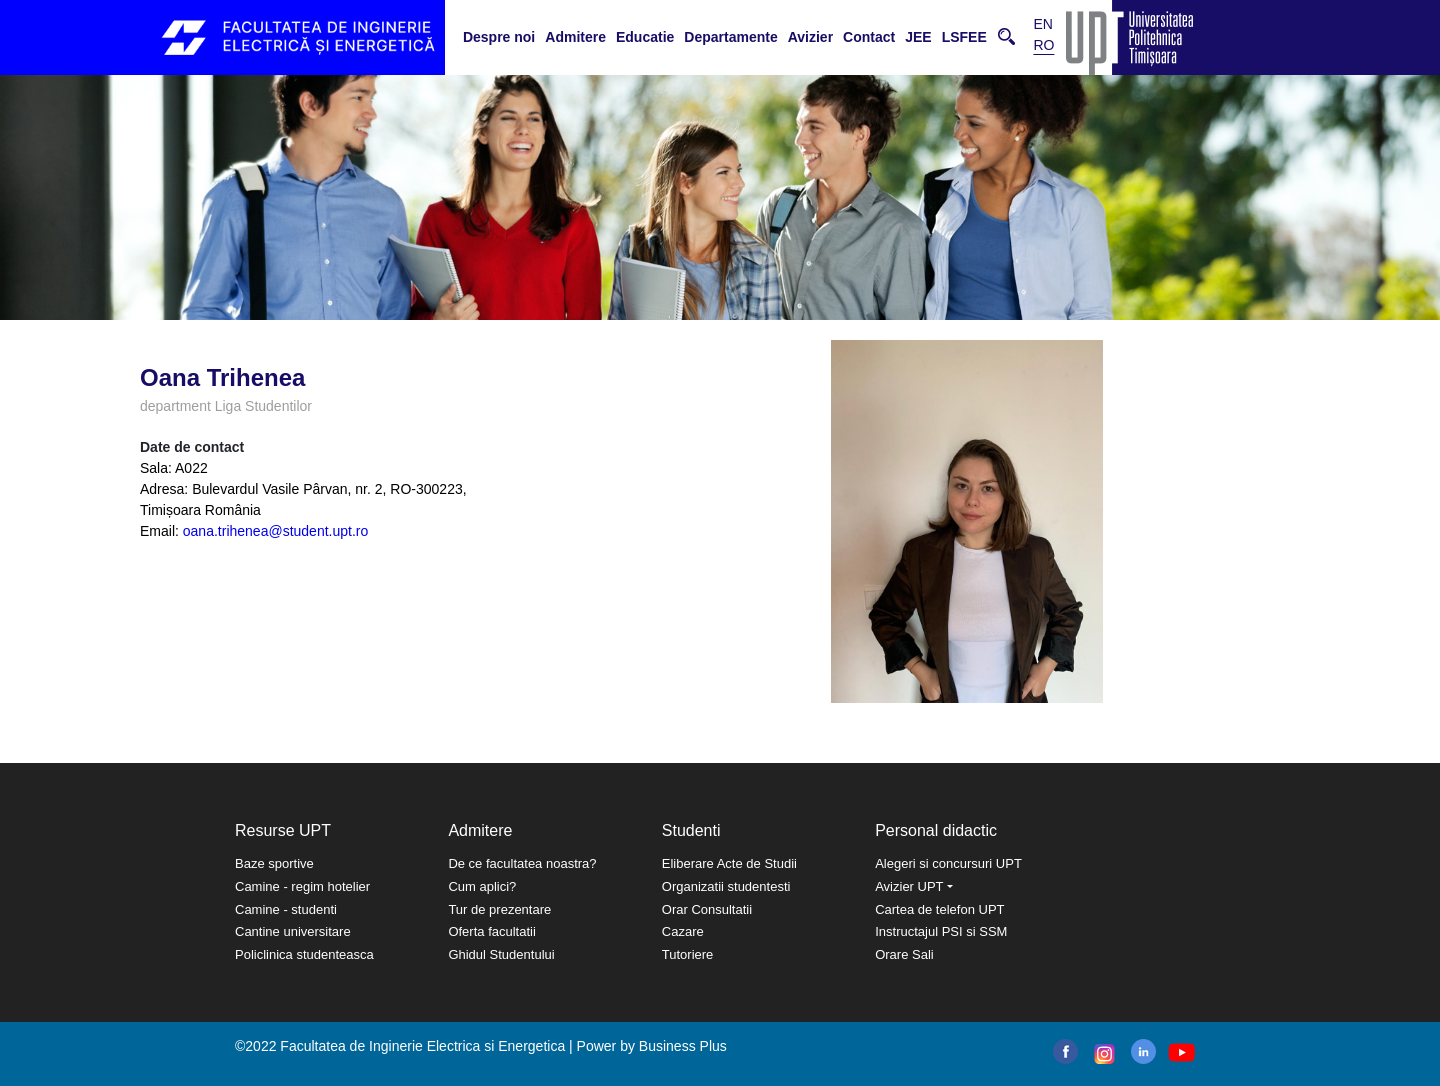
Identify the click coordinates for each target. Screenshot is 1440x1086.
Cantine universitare (293, 931)
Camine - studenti (286, 909)
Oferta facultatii (491, 931)
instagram (1102, 1054)
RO (1043, 45)
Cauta (1006, 36)
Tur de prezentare (499, 909)
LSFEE (964, 37)
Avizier (810, 37)
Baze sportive (274, 863)
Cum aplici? (482, 886)
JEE (918, 37)
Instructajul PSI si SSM (941, 931)
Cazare (683, 931)
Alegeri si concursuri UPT (948, 863)
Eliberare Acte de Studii (729, 863)
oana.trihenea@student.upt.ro (275, 531)
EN (1042, 24)
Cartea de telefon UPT (939, 909)
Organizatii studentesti (726, 886)
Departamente (730, 37)
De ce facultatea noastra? (522, 863)
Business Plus (683, 1046)
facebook (1065, 1051)
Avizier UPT (909, 886)
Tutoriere (688, 954)
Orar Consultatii (707, 909)
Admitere (575, 37)
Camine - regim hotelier (302, 886)
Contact (869, 37)
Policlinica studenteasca (304, 954)
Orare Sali (904, 954)
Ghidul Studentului (501, 954)
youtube (1180, 1052)
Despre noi (499, 37)
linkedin (1143, 1051)
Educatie (645, 37)
